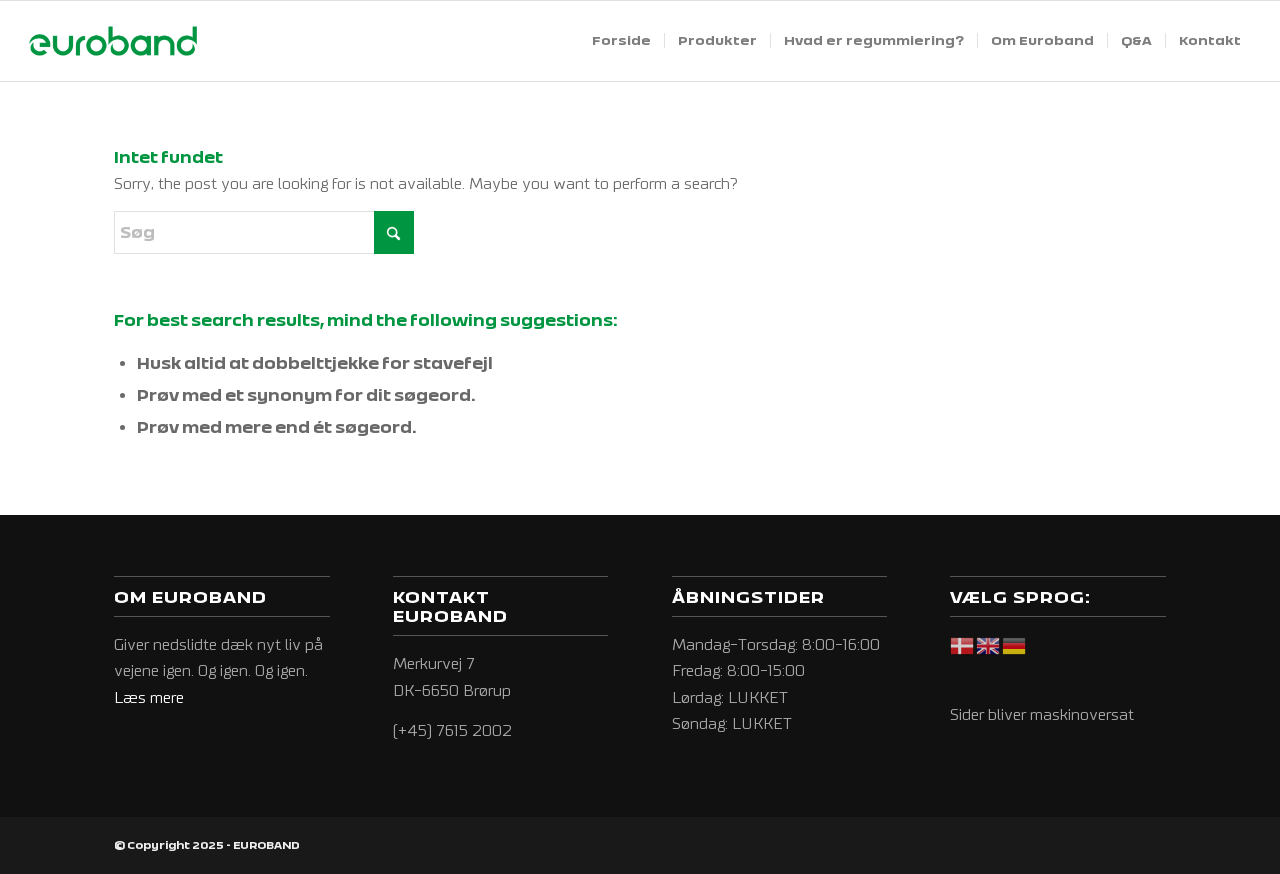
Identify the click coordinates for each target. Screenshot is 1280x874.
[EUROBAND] (113, 41)
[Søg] (264, 232)
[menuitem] (621, 41)
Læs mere (149, 698)
